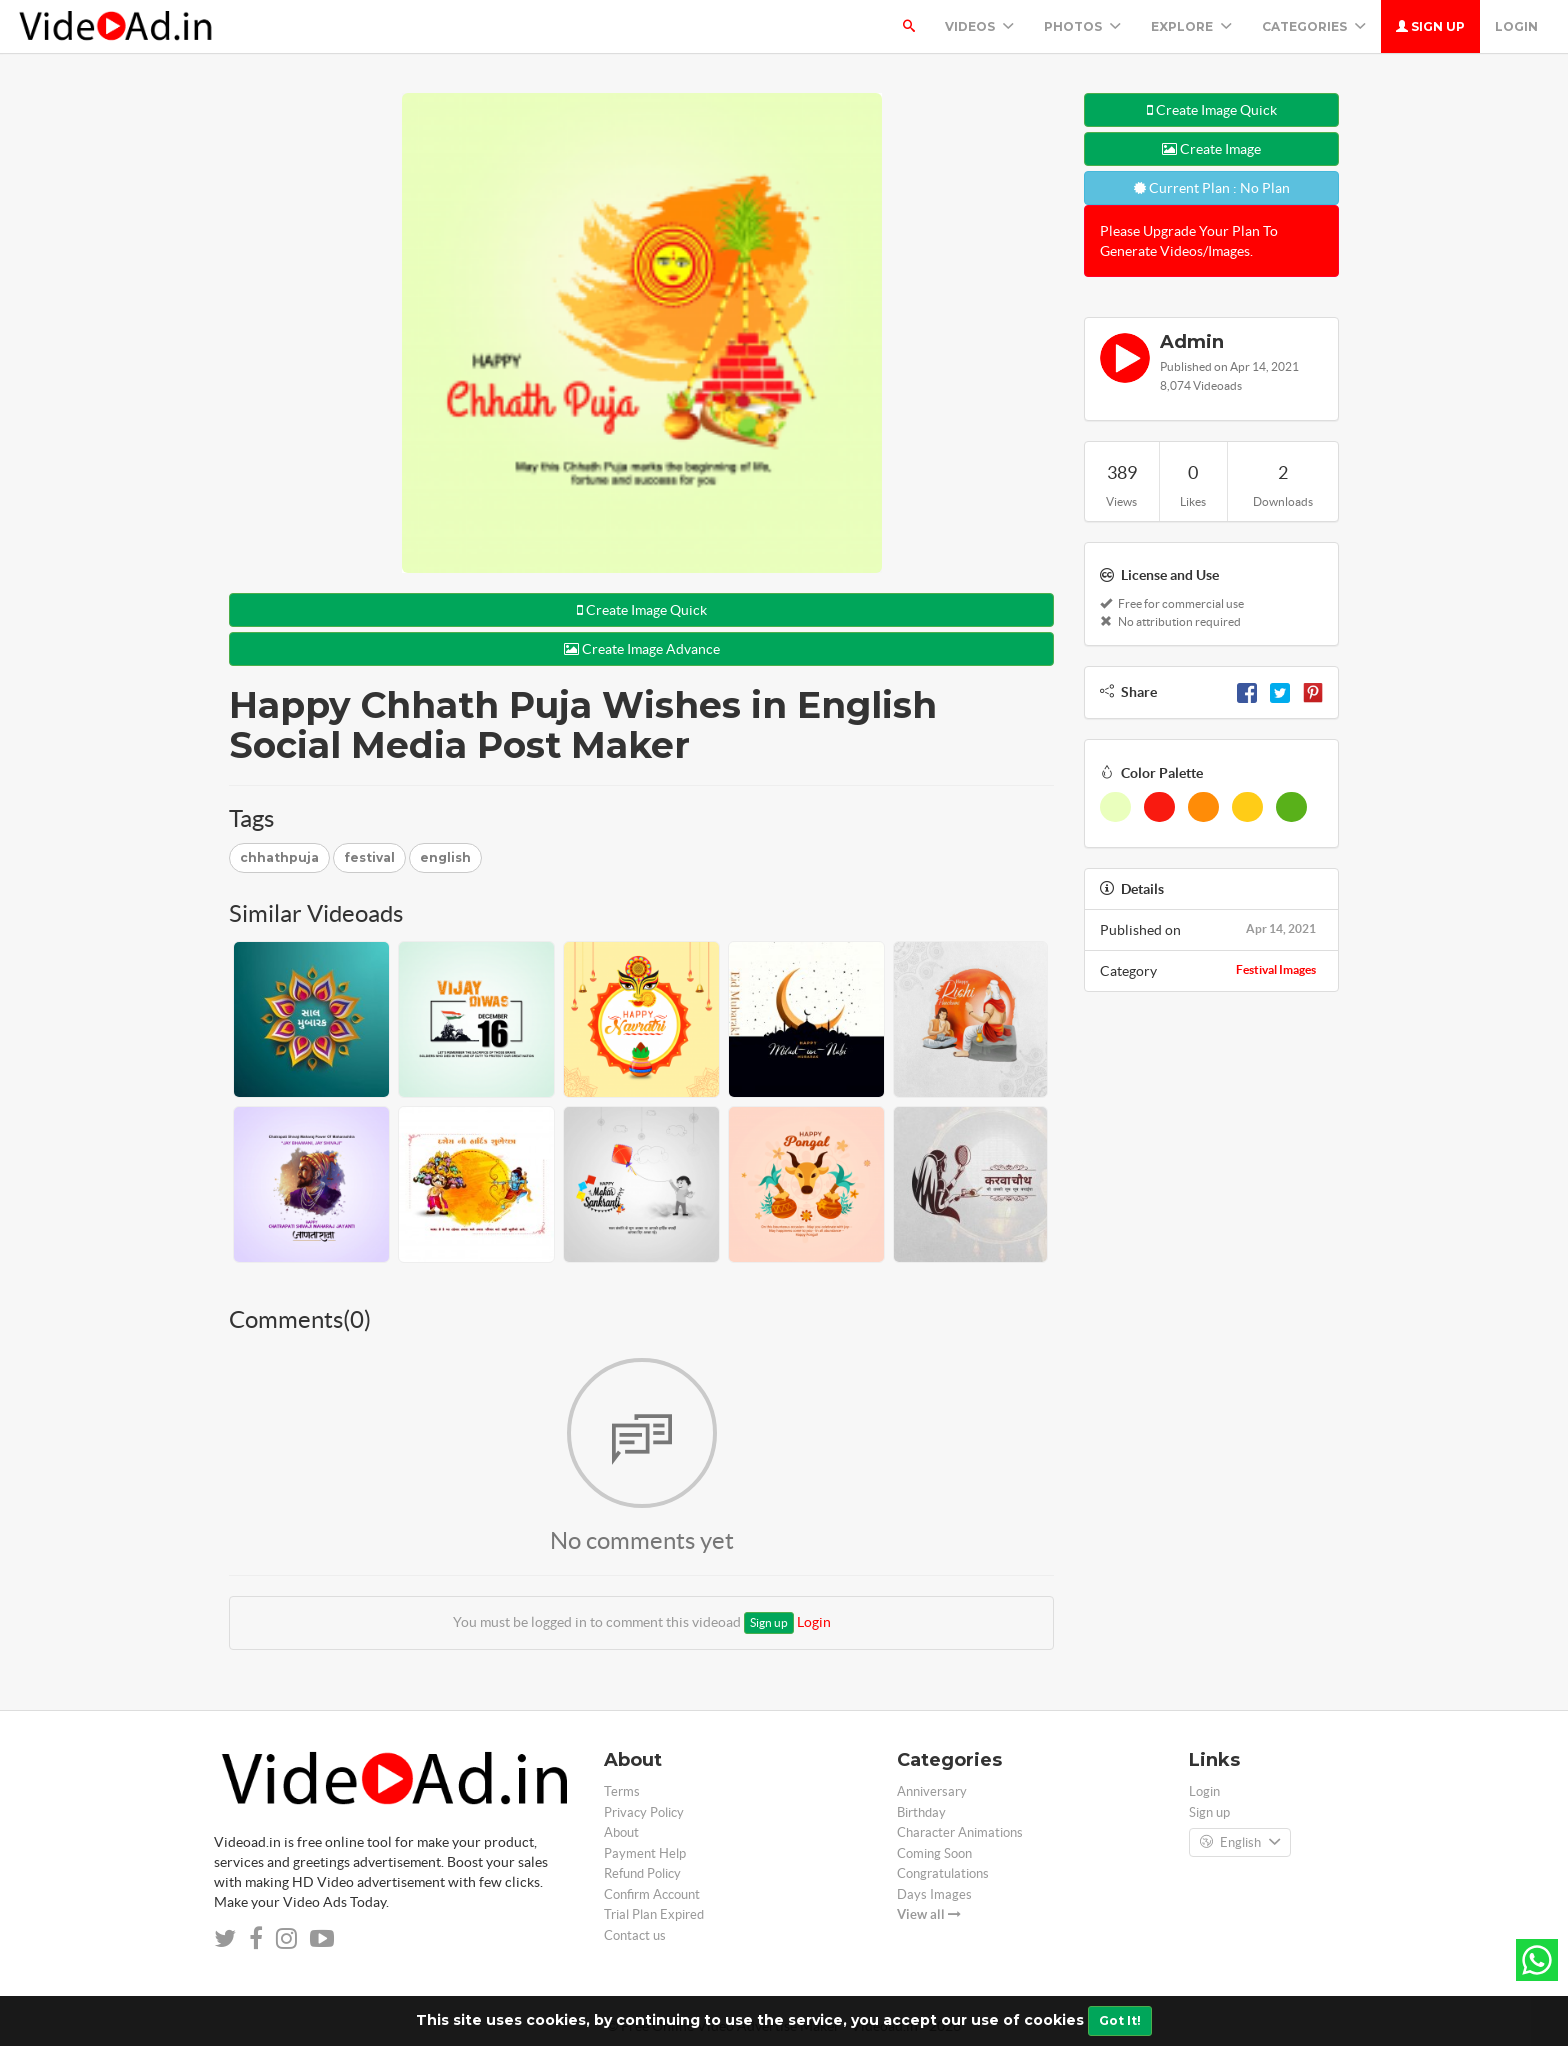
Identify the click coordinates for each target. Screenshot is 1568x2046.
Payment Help (645, 1853)
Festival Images (1276, 969)
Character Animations (960, 1832)
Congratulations (943, 1873)
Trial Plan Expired (654, 1914)
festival (369, 857)
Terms (622, 1791)
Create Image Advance (642, 649)
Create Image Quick (642, 610)
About (621, 1832)
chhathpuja (279, 857)
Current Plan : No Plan (1212, 188)
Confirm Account (652, 1894)
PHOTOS (1082, 26)
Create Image (1211, 149)
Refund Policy (642, 1873)
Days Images (934, 1894)
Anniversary (932, 1791)
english (445, 857)
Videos (979, 26)
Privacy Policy (644, 1812)
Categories (1314, 26)
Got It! (1120, 2020)
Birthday (921, 1812)
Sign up (1430, 26)
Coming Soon (934, 1853)
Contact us (635, 1935)
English (1240, 1843)
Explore (1191, 26)
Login (1516, 26)
